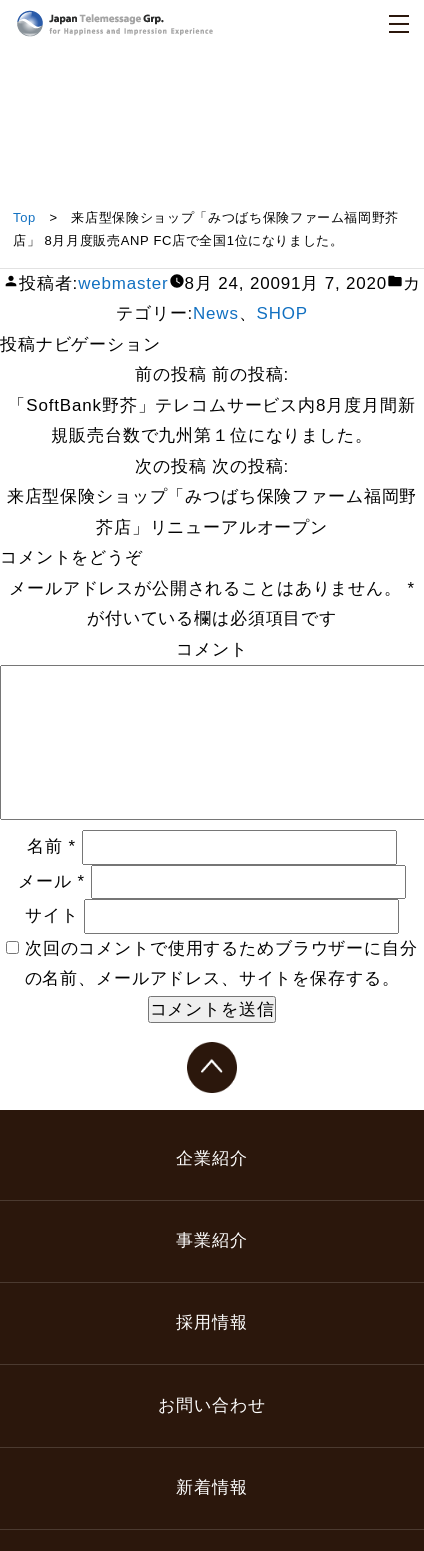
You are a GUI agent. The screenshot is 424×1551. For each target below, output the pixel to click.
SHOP (282, 313)
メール (51, 881)
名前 (51, 846)
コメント (211, 649)
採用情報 (211, 1322)
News (216, 313)
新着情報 (211, 1487)
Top (24, 217)
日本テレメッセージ (115, 23)
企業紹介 (211, 1158)
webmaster (123, 283)
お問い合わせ (211, 1405)
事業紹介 (211, 1240)
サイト (52, 915)
